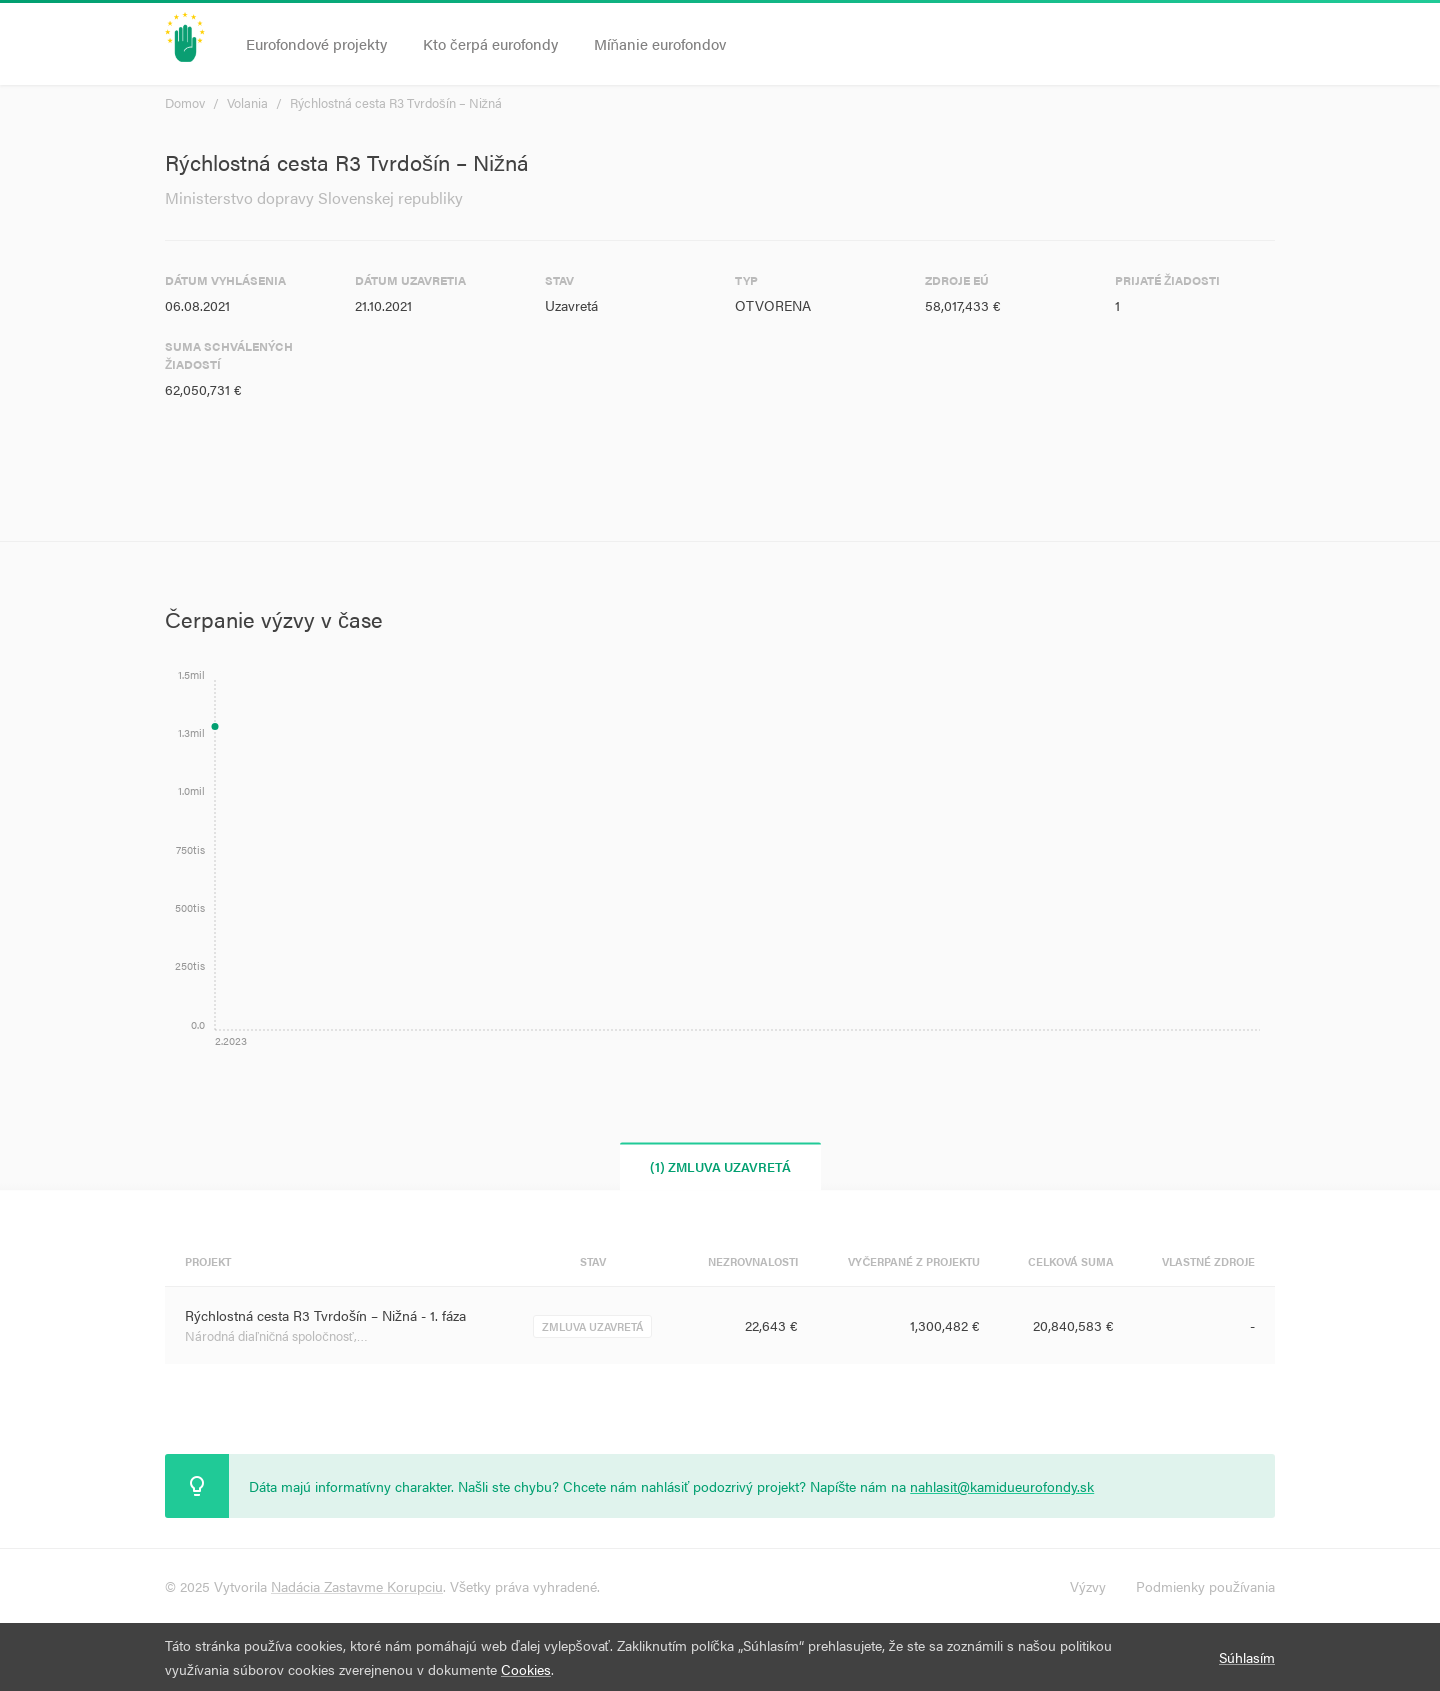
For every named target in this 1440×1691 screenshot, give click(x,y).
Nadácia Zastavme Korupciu (357, 1586)
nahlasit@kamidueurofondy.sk (1002, 1486)
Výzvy (1088, 1586)
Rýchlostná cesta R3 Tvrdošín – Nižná (396, 102)
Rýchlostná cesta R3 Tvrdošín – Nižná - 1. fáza (325, 1315)
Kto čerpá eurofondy (490, 43)
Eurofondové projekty (316, 43)
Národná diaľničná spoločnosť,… (276, 1335)
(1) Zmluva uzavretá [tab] (720, 1166)
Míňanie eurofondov (660, 43)
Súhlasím (1247, 1657)
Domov (185, 102)
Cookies (526, 1669)
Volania (247, 102)
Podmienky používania (1205, 1586)
